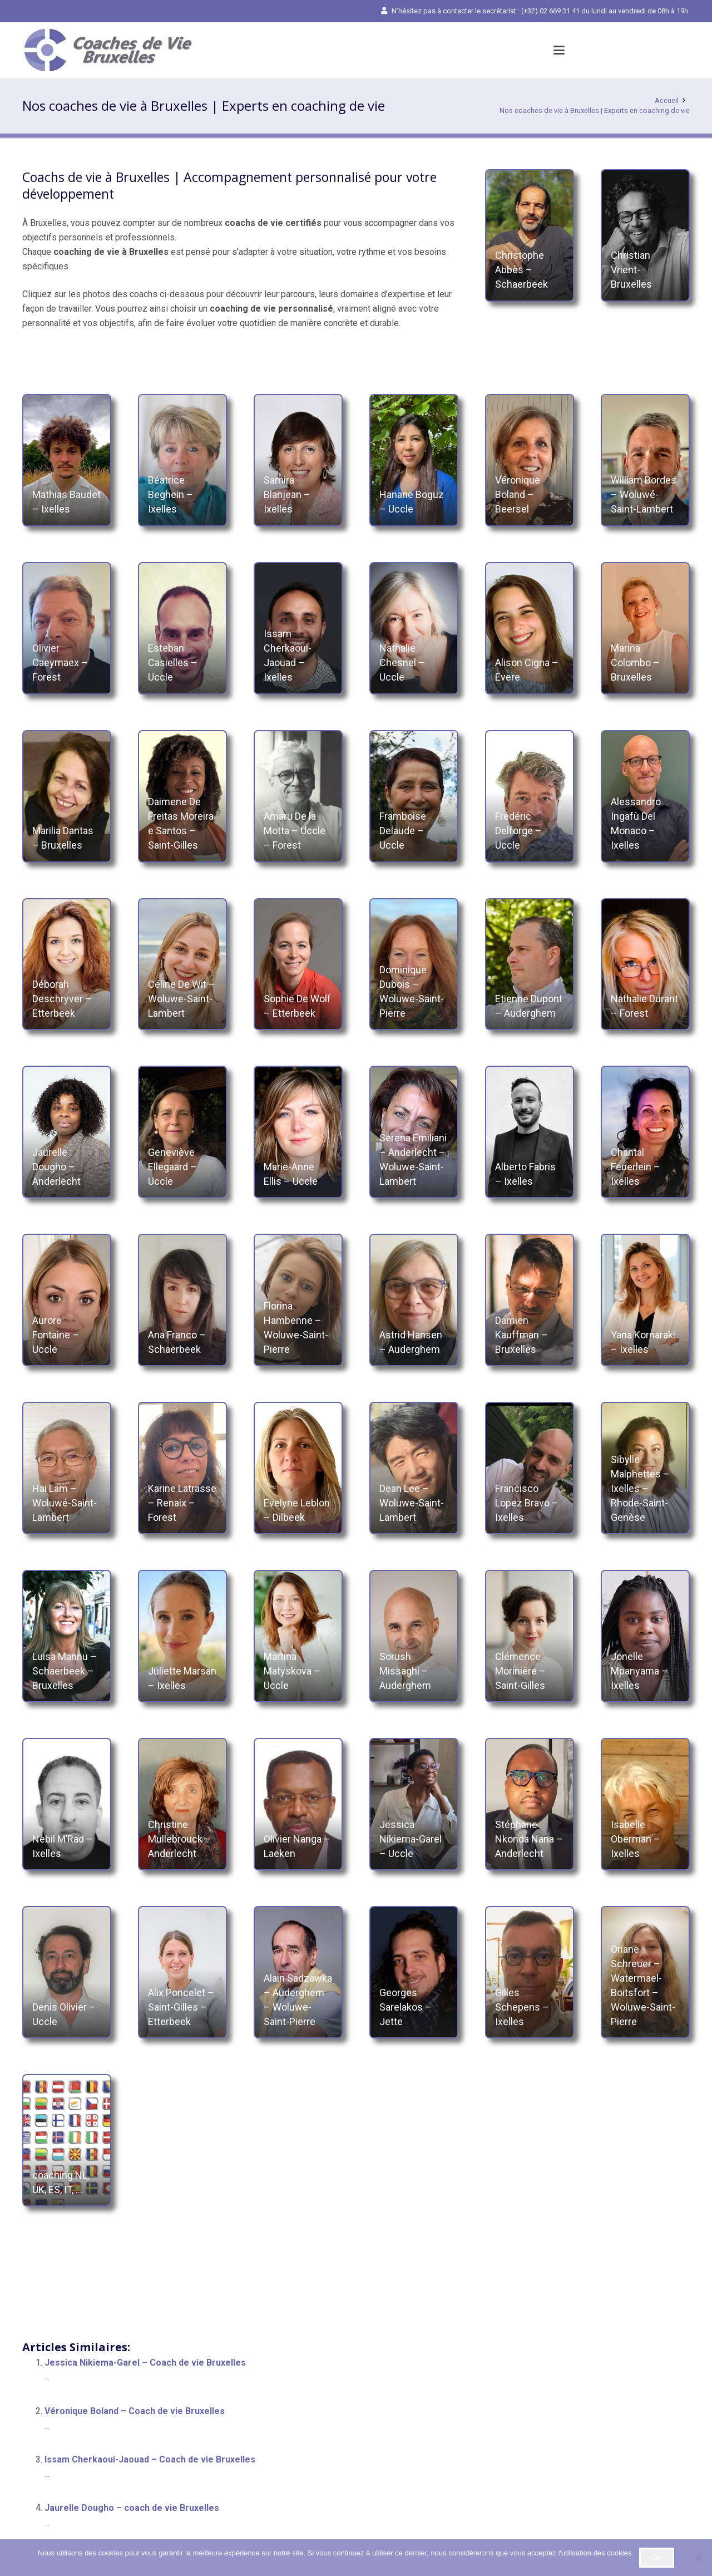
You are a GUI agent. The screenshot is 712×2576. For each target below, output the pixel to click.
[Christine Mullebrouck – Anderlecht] (182, 1804)
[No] (698, 2557)
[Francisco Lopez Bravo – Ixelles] (529, 1468)
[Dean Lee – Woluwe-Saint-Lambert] (413, 1468)
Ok (656, 2557)
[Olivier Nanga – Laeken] (298, 1804)
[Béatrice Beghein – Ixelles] (182, 460)
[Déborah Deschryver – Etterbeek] (66, 964)
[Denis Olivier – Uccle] (66, 1972)
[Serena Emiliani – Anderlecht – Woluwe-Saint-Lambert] (413, 1132)
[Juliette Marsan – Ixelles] (182, 1636)
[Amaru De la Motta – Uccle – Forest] (298, 796)
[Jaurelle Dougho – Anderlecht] (66, 1132)
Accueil (667, 100)
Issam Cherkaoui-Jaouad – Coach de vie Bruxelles (149, 2459)
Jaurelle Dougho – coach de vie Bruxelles (131, 2508)
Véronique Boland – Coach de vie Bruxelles (134, 2411)
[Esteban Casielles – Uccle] (182, 628)
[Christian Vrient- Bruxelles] (645, 235)
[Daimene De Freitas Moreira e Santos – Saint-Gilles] (182, 796)
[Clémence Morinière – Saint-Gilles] (529, 1636)
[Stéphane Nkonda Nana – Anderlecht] (529, 1804)
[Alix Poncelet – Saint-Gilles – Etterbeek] (182, 1972)
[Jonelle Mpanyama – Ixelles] (645, 1636)
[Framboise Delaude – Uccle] (413, 796)
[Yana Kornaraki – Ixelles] (645, 1300)
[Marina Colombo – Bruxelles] (645, 628)
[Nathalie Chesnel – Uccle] (413, 628)
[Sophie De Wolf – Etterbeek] (298, 964)
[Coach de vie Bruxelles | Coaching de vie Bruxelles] (107, 50)
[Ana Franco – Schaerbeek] (182, 1300)
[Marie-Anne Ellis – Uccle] (298, 1132)
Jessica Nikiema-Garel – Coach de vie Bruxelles (145, 2362)
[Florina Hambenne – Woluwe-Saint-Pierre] (298, 1300)
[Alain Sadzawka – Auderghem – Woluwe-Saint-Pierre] (298, 1972)
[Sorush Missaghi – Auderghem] (413, 1636)
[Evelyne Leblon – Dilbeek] (298, 1468)
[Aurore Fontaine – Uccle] (66, 1300)
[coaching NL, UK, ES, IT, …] (66, 2140)
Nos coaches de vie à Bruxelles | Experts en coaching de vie (595, 110)
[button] (559, 50)
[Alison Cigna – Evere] (529, 628)
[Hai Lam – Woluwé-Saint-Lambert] (66, 1468)
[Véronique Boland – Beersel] (529, 460)
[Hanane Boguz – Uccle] (413, 460)
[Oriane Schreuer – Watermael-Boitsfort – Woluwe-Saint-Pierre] (645, 1972)
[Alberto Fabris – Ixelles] (529, 1132)
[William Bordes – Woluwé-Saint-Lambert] (645, 460)
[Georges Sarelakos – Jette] (413, 1972)
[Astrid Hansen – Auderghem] (413, 1300)
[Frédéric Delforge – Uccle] (529, 796)
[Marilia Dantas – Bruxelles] (66, 796)
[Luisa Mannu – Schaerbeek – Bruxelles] (66, 1636)
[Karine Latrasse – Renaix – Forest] (182, 1468)
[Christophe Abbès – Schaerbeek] (529, 235)
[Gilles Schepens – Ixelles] (529, 1972)
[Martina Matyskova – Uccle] (298, 1636)
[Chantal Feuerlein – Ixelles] (645, 1132)
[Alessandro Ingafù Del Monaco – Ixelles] (645, 796)
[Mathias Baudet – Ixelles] (66, 460)
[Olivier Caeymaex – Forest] (66, 628)
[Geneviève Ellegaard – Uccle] (182, 1132)
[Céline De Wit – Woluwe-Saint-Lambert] (182, 964)
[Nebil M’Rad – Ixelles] (66, 1804)
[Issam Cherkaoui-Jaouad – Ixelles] (298, 628)
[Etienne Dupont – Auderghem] (529, 964)
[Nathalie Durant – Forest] (645, 964)
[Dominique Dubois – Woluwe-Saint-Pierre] (413, 964)
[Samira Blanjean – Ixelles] (298, 460)
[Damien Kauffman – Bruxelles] (529, 1300)
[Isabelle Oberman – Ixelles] (645, 1804)
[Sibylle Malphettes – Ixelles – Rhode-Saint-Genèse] (645, 1468)
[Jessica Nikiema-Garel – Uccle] (413, 1804)
